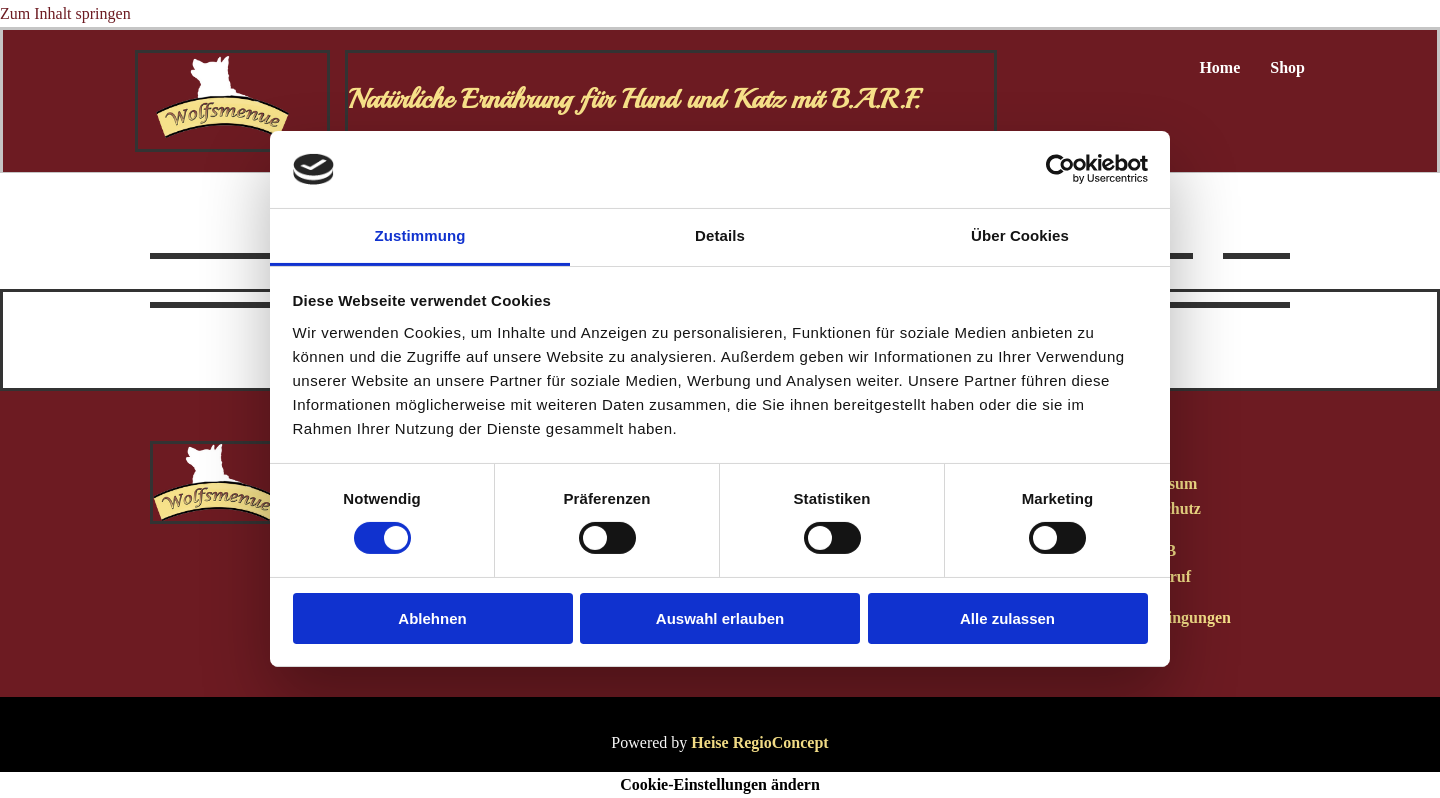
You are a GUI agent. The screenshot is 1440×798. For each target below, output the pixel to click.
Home (1219, 67)
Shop (1287, 67)
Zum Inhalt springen (65, 13)
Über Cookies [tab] (1020, 235)
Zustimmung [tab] (420, 235)
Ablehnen (432, 618)
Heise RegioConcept (759, 742)
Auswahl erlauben (720, 618)
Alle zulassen (1007, 618)
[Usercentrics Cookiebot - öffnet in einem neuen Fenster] (1060, 169)
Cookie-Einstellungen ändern (720, 784)
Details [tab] (720, 235)
